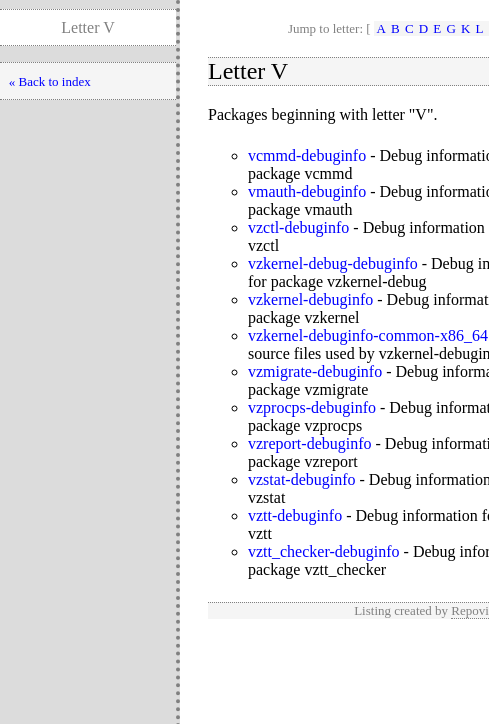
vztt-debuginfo (295, 515)
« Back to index (50, 81)
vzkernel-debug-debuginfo (333, 263)
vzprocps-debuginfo (312, 407)
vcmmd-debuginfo (307, 155)
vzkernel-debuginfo (310, 299)
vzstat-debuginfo (302, 479)
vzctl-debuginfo (298, 227)
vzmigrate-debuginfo (315, 371)
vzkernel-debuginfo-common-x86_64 (368, 335)
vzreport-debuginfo (310, 443)
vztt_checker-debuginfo (324, 551)
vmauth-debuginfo (307, 191)
